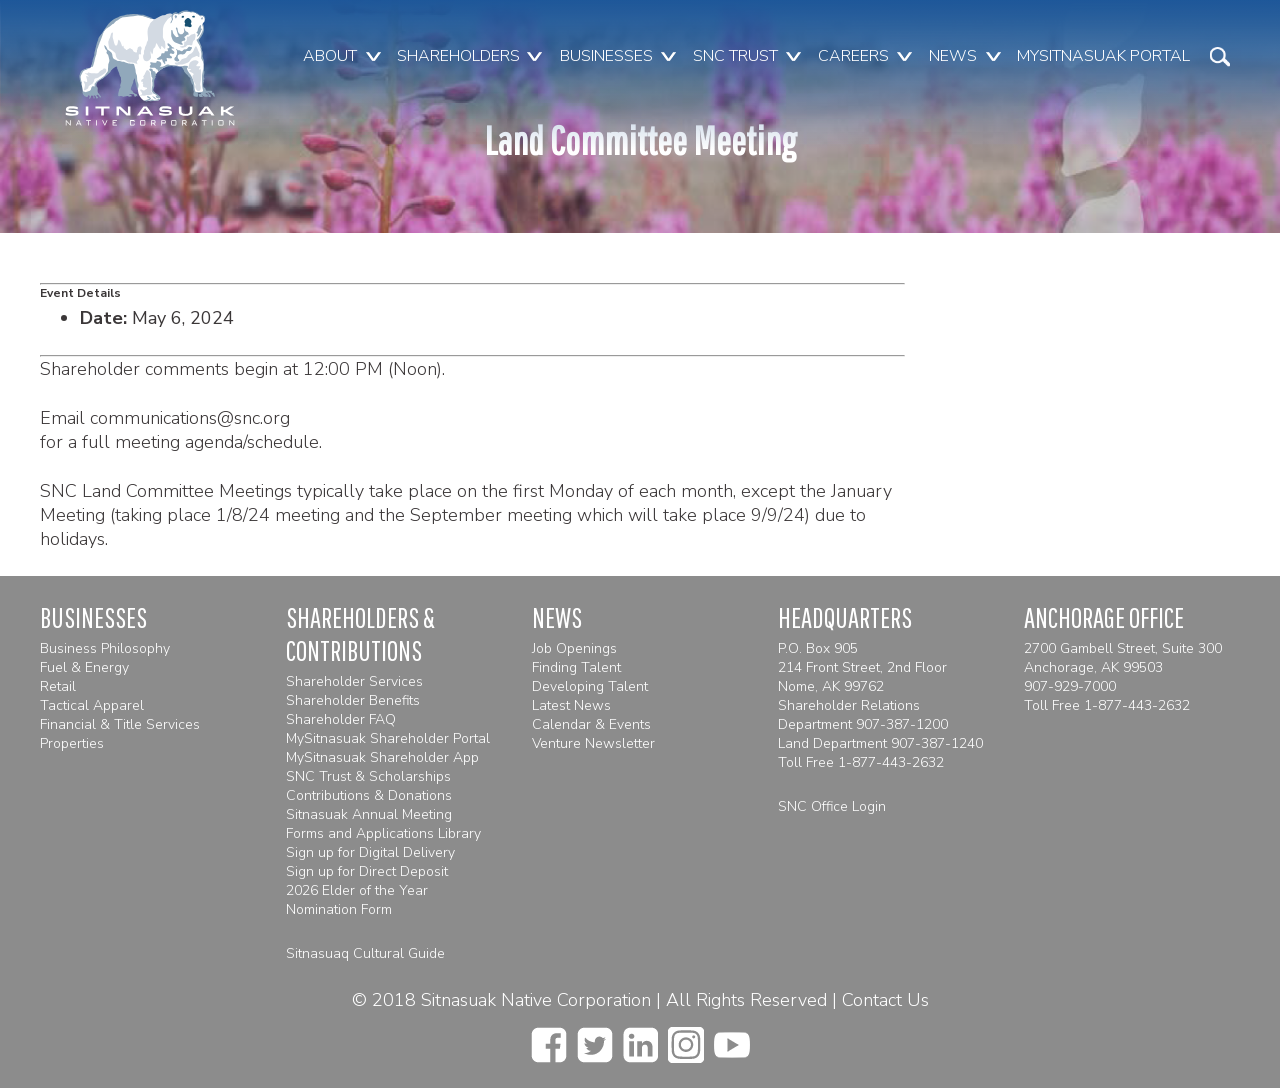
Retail (58, 686)
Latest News (571, 705)
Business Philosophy (105, 648)
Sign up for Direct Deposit (367, 871)
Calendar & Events (591, 724)
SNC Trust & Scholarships (368, 776)
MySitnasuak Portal (1103, 56)
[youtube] (732, 1039)
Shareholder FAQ (341, 719)
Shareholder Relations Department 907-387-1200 (863, 715)
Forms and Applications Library (383, 833)
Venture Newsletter (593, 743)
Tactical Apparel (92, 705)
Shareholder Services (354, 681)
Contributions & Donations (369, 795)
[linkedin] (640, 1039)
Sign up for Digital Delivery (370, 852)
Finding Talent (576, 667)
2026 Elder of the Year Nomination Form (357, 900)
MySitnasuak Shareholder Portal (388, 738)
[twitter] (595, 1039)
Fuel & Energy (84, 667)
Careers (853, 56)
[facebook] (549, 1039)
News (953, 56)
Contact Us (885, 1000)
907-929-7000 (1070, 686)
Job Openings (574, 648)
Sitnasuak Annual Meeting (369, 814)
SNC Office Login (832, 806)
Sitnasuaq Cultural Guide (365, 953)
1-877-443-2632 (891, 762)
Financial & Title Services (120, 724)
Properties (72, 743)
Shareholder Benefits (353, 700)
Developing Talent (590, 686)
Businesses (606, 56)
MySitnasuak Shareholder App (382, 757)
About (330, 56)
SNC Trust (735, 56)
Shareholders (458, 56)
